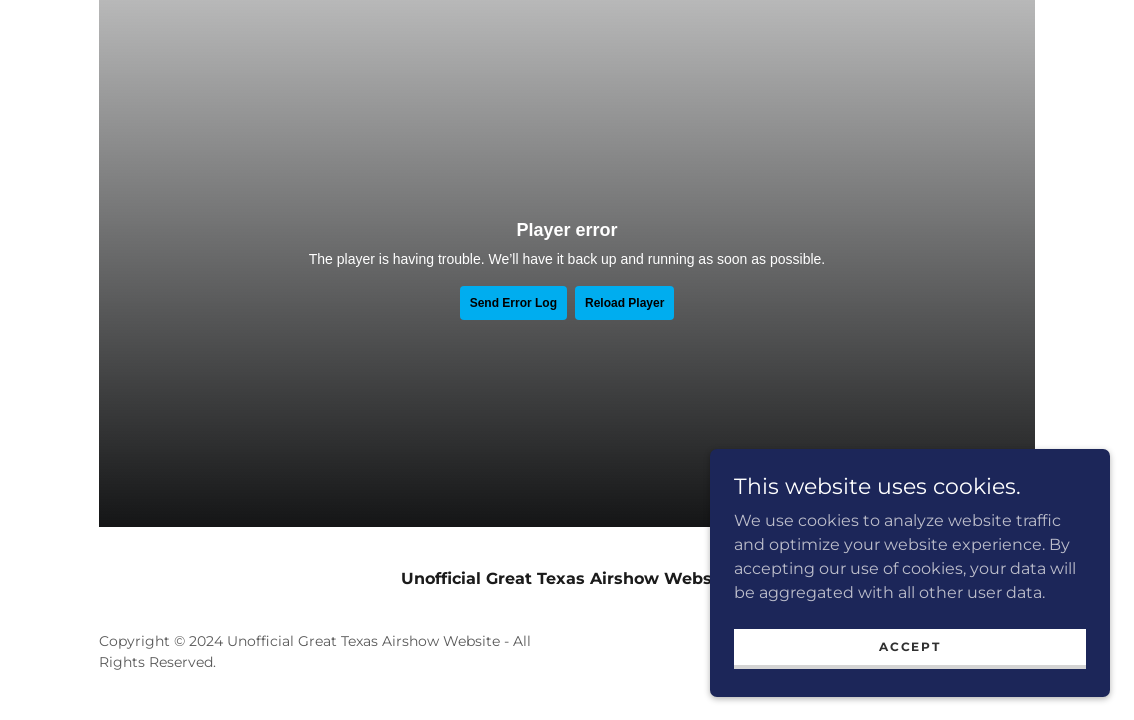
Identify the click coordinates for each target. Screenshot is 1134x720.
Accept (909, 646)
